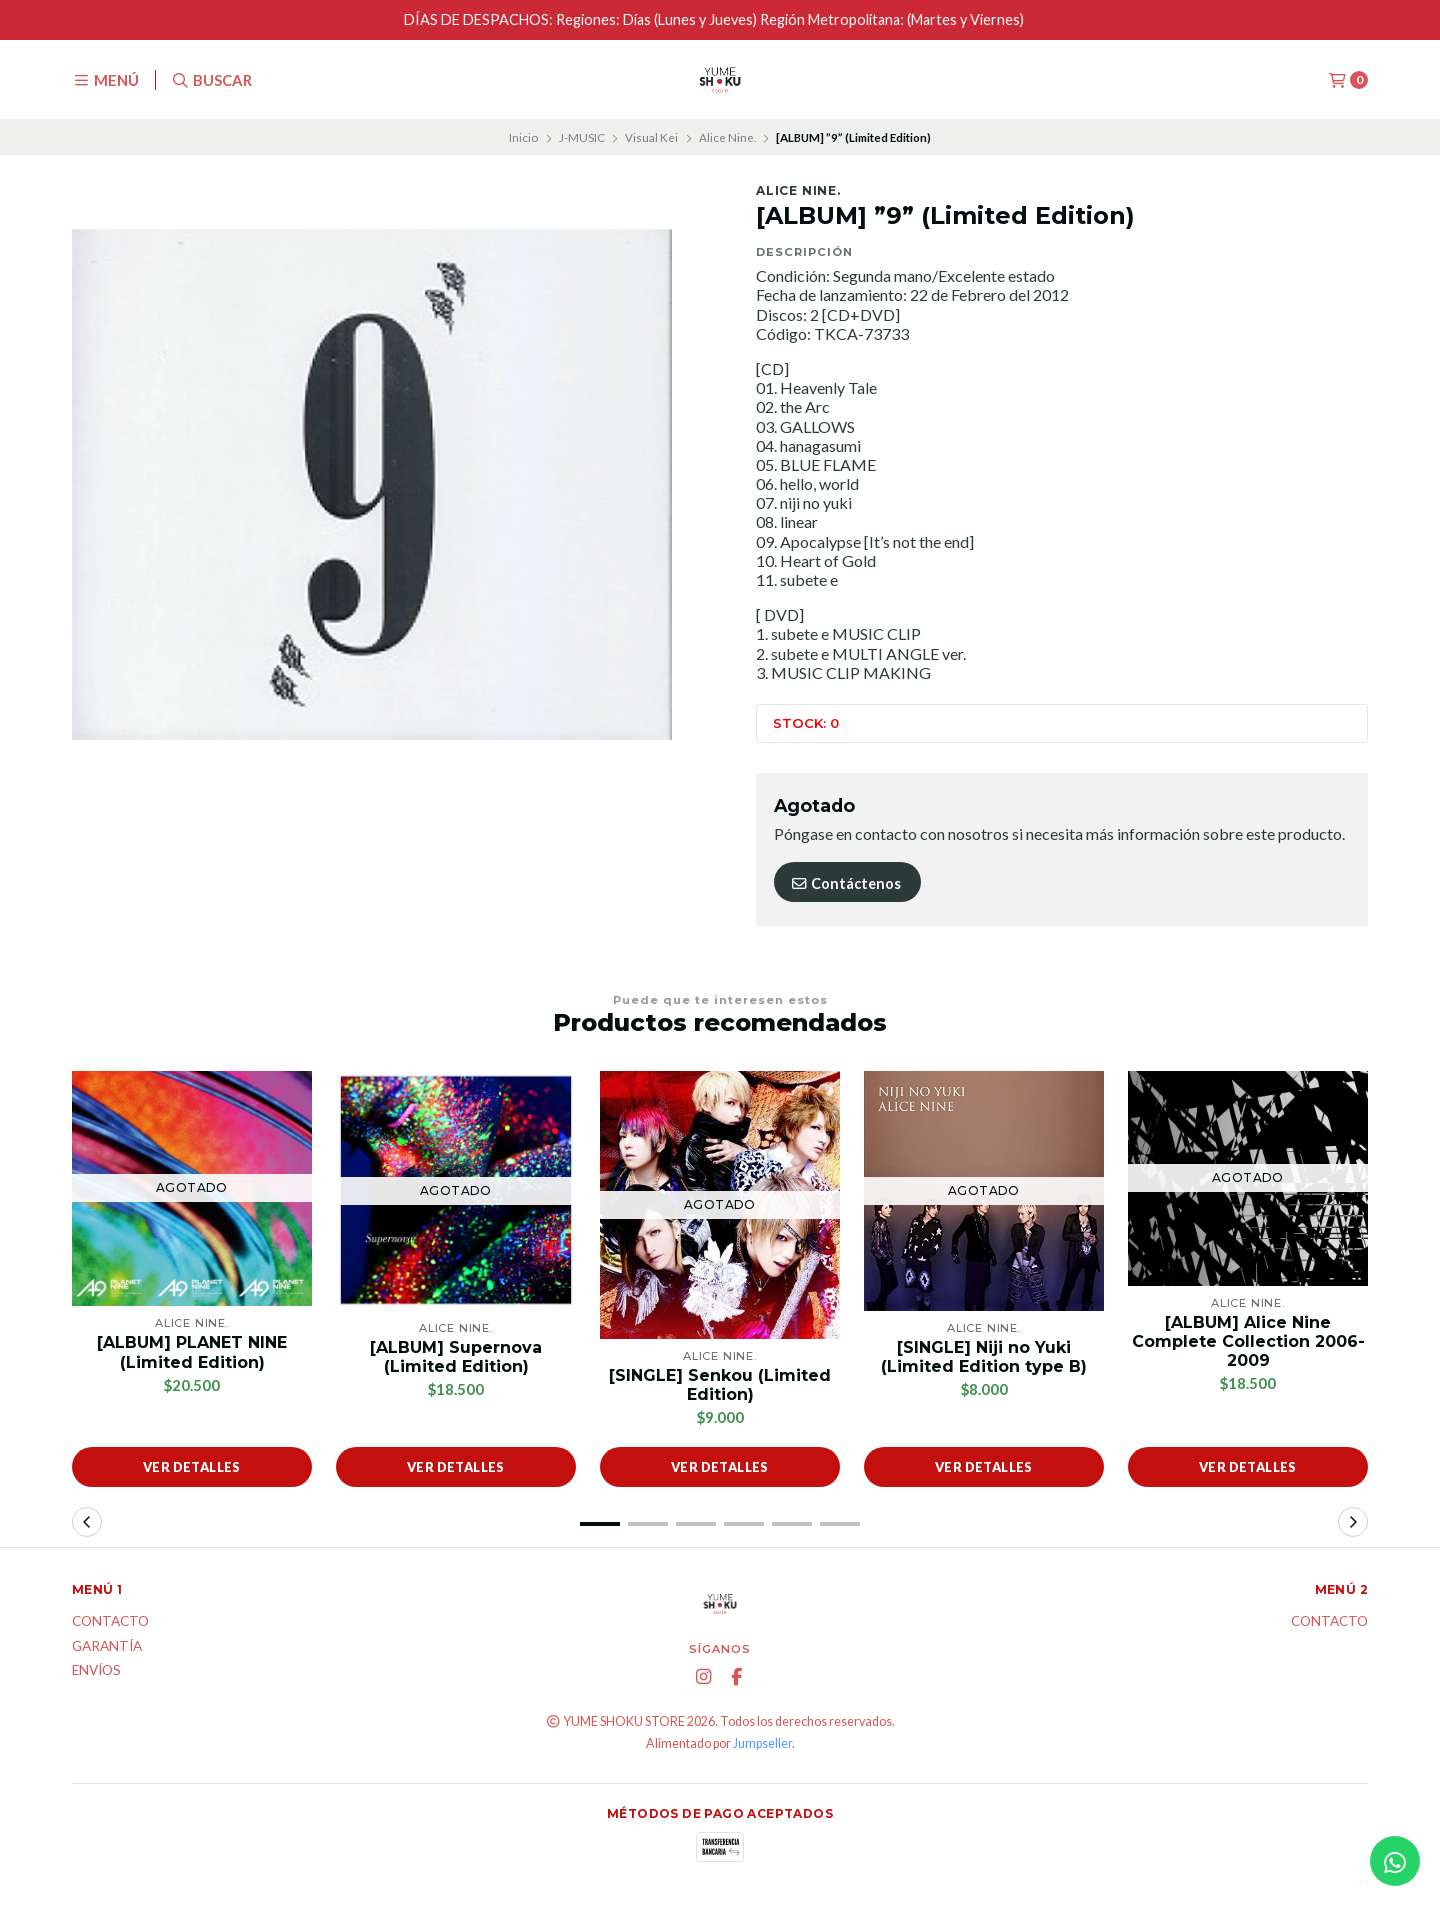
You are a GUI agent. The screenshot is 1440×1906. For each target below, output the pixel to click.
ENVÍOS (96, 1671)
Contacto (110, 1622)
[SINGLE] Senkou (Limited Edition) (720, 1385)
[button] (600, 1524)
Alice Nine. (727, 137)
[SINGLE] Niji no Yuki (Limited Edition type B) (984, 1357)
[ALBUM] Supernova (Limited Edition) (456, 1357)
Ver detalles (192, 1467)
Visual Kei (651, 137)
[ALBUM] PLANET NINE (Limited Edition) (192, 1352)
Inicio (523, 137)
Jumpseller (762, 1743)
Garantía (107, 1647)
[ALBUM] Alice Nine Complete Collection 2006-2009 (1248, 1341)
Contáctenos (845, 883)
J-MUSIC (582, 137)
